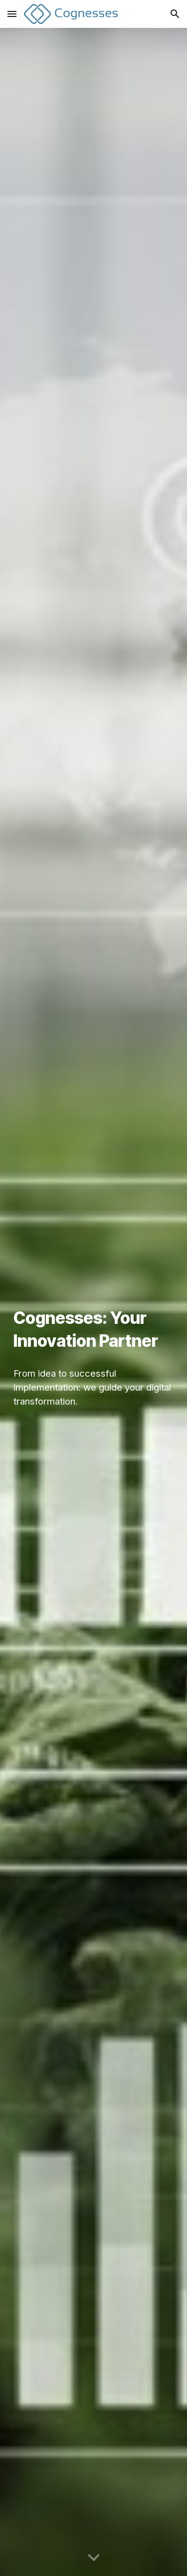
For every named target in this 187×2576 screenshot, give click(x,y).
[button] (12, 13)
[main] (93, 1330)
